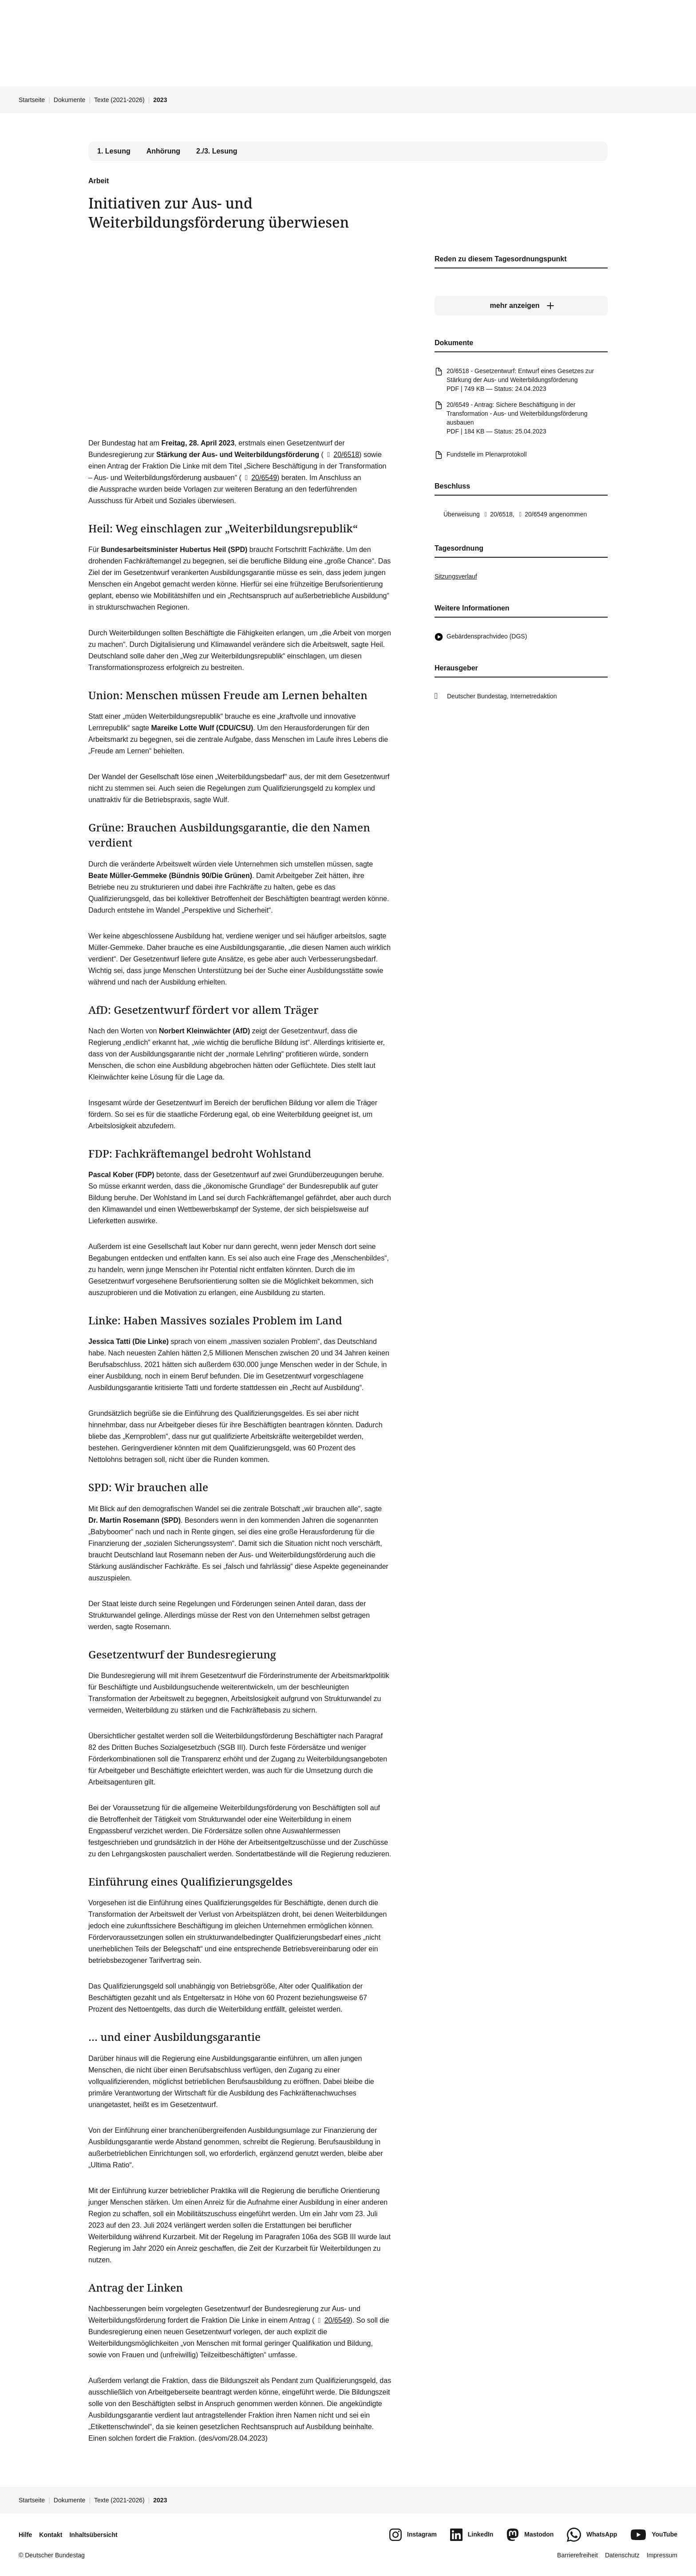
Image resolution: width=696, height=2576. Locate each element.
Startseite (32, 99)
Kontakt (50, 2534)
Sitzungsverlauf (456, 576)
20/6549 (259, 477)
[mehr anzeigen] (521, 305)
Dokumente (70, 99)
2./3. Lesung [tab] (216, 151)
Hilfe (25, 2534)
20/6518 (341, 454)
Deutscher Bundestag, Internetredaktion (502, 696)
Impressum (662, 2555)
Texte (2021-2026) (119, 99)
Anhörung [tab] (163, 151)
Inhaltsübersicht (93, 2534)
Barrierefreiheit (577, 2555)
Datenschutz (622, 2555)
